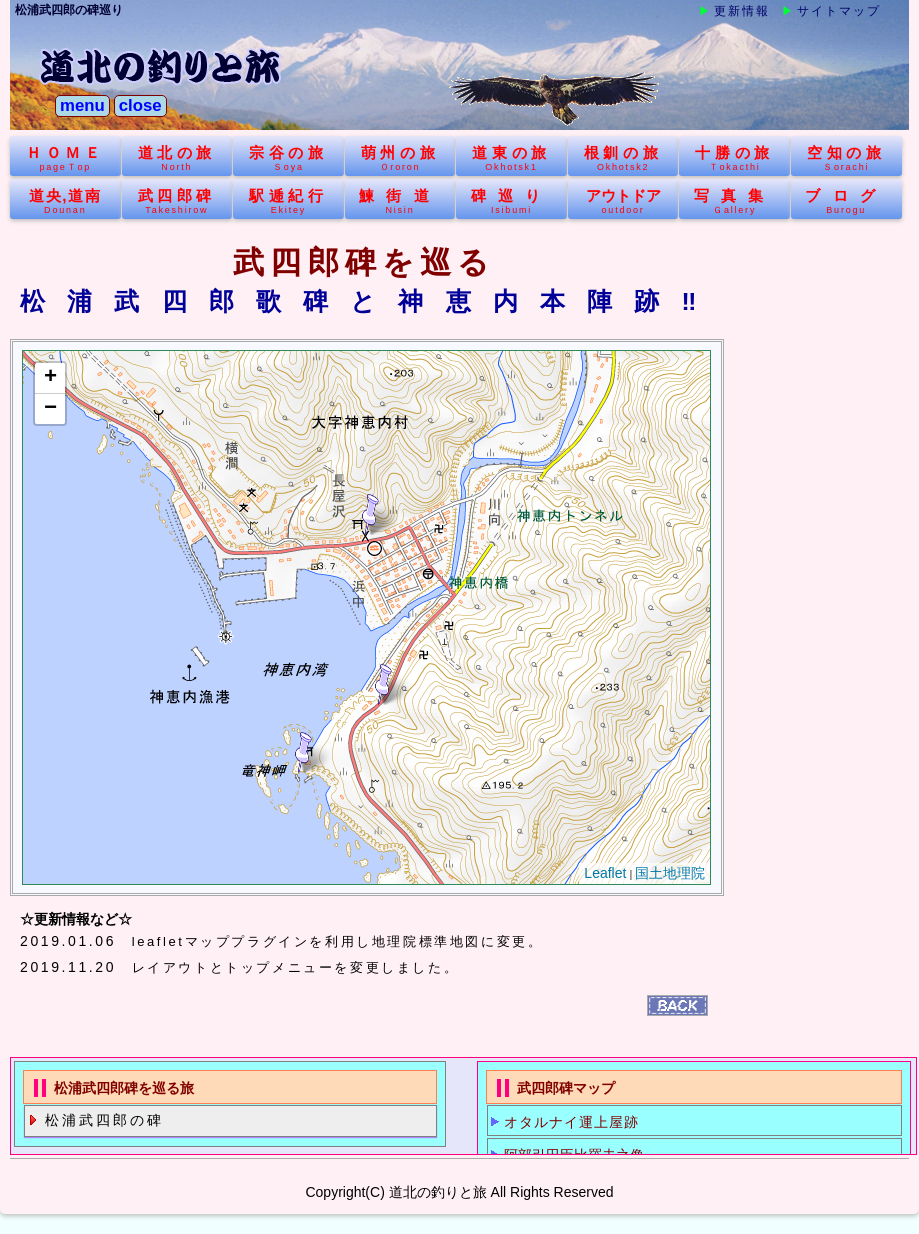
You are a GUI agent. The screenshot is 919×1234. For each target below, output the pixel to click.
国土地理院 (670, 874)
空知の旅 (846, 158)
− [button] (50, 409)
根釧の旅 (623, 158)
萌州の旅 (400, 158)
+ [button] (50, 378)
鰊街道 (400, 201)
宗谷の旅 (288, 158)
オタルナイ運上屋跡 (571, 1122)
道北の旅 (177, 158)
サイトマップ (839, 11)
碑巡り (511, 201)
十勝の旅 (734, 158)
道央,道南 (65, 201)
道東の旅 (511, 158)
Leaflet (605, 874)
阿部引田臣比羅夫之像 (574, 1155)
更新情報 (742, 11)
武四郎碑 (177, 201)
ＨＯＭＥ (65, 158)
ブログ (846, 201)
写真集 (734, 201)
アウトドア (623, 201)
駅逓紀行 (288, 201)
